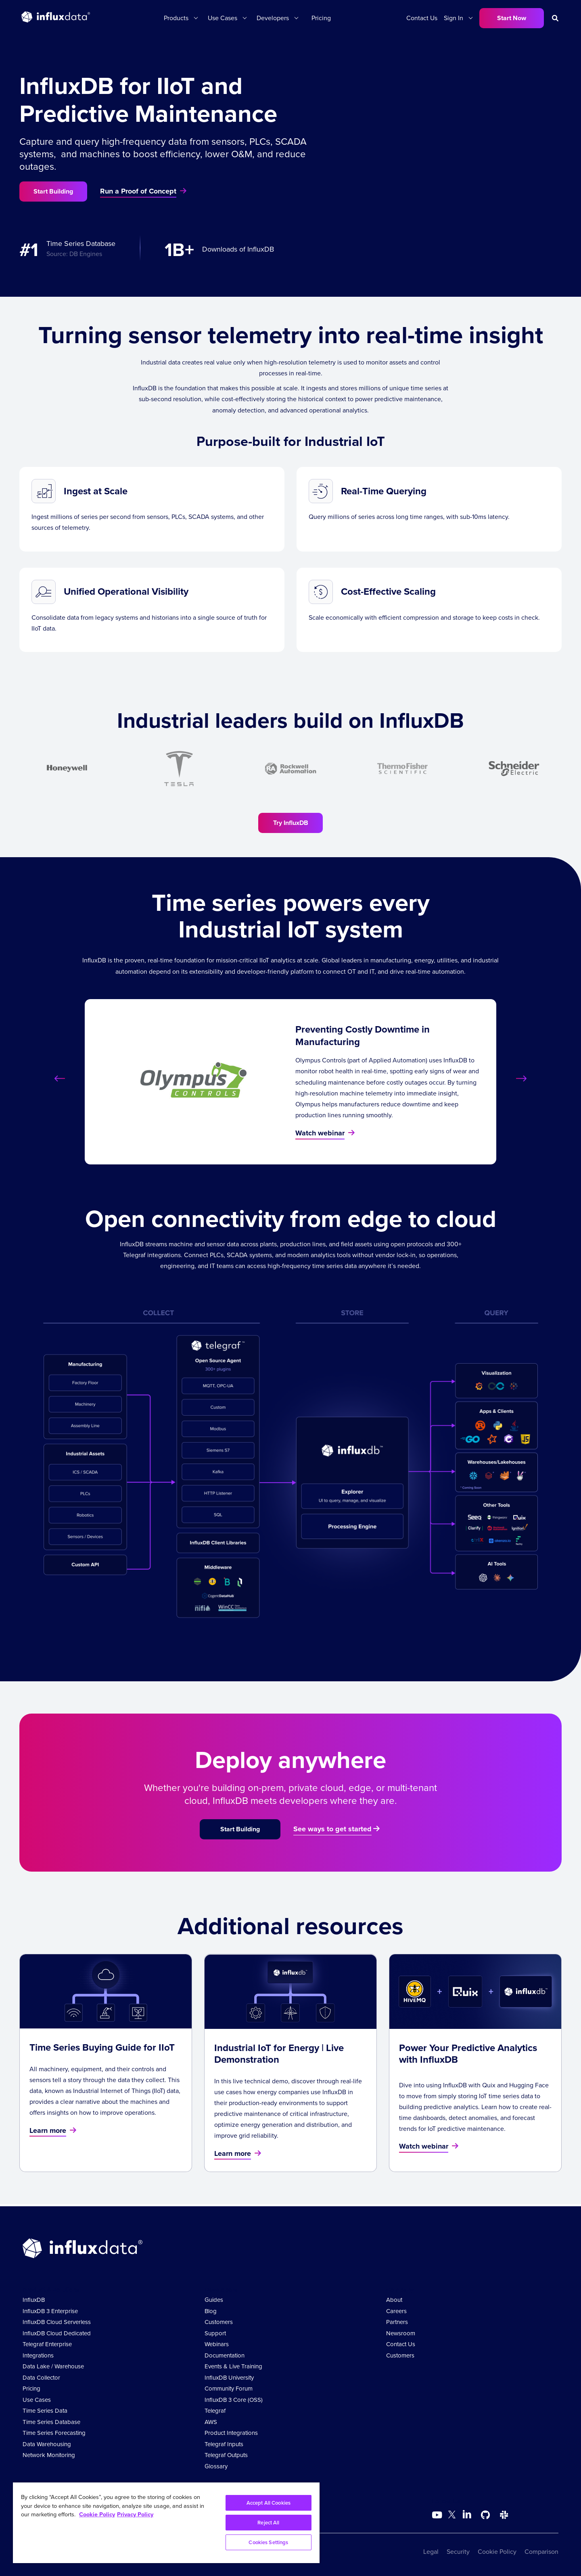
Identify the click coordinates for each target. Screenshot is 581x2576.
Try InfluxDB (290, 822)
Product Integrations (231, 2432)
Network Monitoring (49, 2455)
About (394, 2299)
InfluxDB (34, 2299)
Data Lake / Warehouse (53, 2366)
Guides (214, 2299)
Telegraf (215, 2410)
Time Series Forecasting (54, 2432)
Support (215, 2333)
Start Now (511, 18)
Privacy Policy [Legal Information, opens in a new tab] (135, 2514)
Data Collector (41, 2377)
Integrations (38, 2355)
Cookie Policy (497, 2551)
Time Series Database (51, 2422)
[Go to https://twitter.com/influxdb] (452, 2516)
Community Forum (229, 2388)
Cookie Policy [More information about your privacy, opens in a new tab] (97, 2514)
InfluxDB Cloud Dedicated (57, 2333)
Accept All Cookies (268, 2503)
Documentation (225, 2355)
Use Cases (222, 18)
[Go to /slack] (504, 2515)
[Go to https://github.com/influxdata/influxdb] (485, 2515)
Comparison (541, 2551)
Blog (211, 2311)
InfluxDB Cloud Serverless (57, 2322)
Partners (397, 2322)
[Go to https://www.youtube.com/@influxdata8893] (438, 2515)
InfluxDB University (229, 2377)
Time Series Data (45, 2410)
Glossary (216, 2466)
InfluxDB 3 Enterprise (50, 2311)
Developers (273, 18)
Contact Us (421, 18)
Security (458, 2551)
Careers (396, 2311)
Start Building (53, 191)
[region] (166, 2522)
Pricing (321, 18)
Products (176, 18)
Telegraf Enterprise (47, 2344)
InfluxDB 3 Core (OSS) (234, 2399)
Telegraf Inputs (224, 2444)
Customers (219, 2322)
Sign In (453, 18)
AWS (211, 2422)
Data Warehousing (47, 2444)
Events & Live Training (233, 2366)
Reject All (268, 2522)
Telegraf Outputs (226, 2455)
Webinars (217, 2344)
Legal (431, 2551)
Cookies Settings (268, 2542)
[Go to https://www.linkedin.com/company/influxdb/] (467, 2514)
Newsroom (400, 2333)
